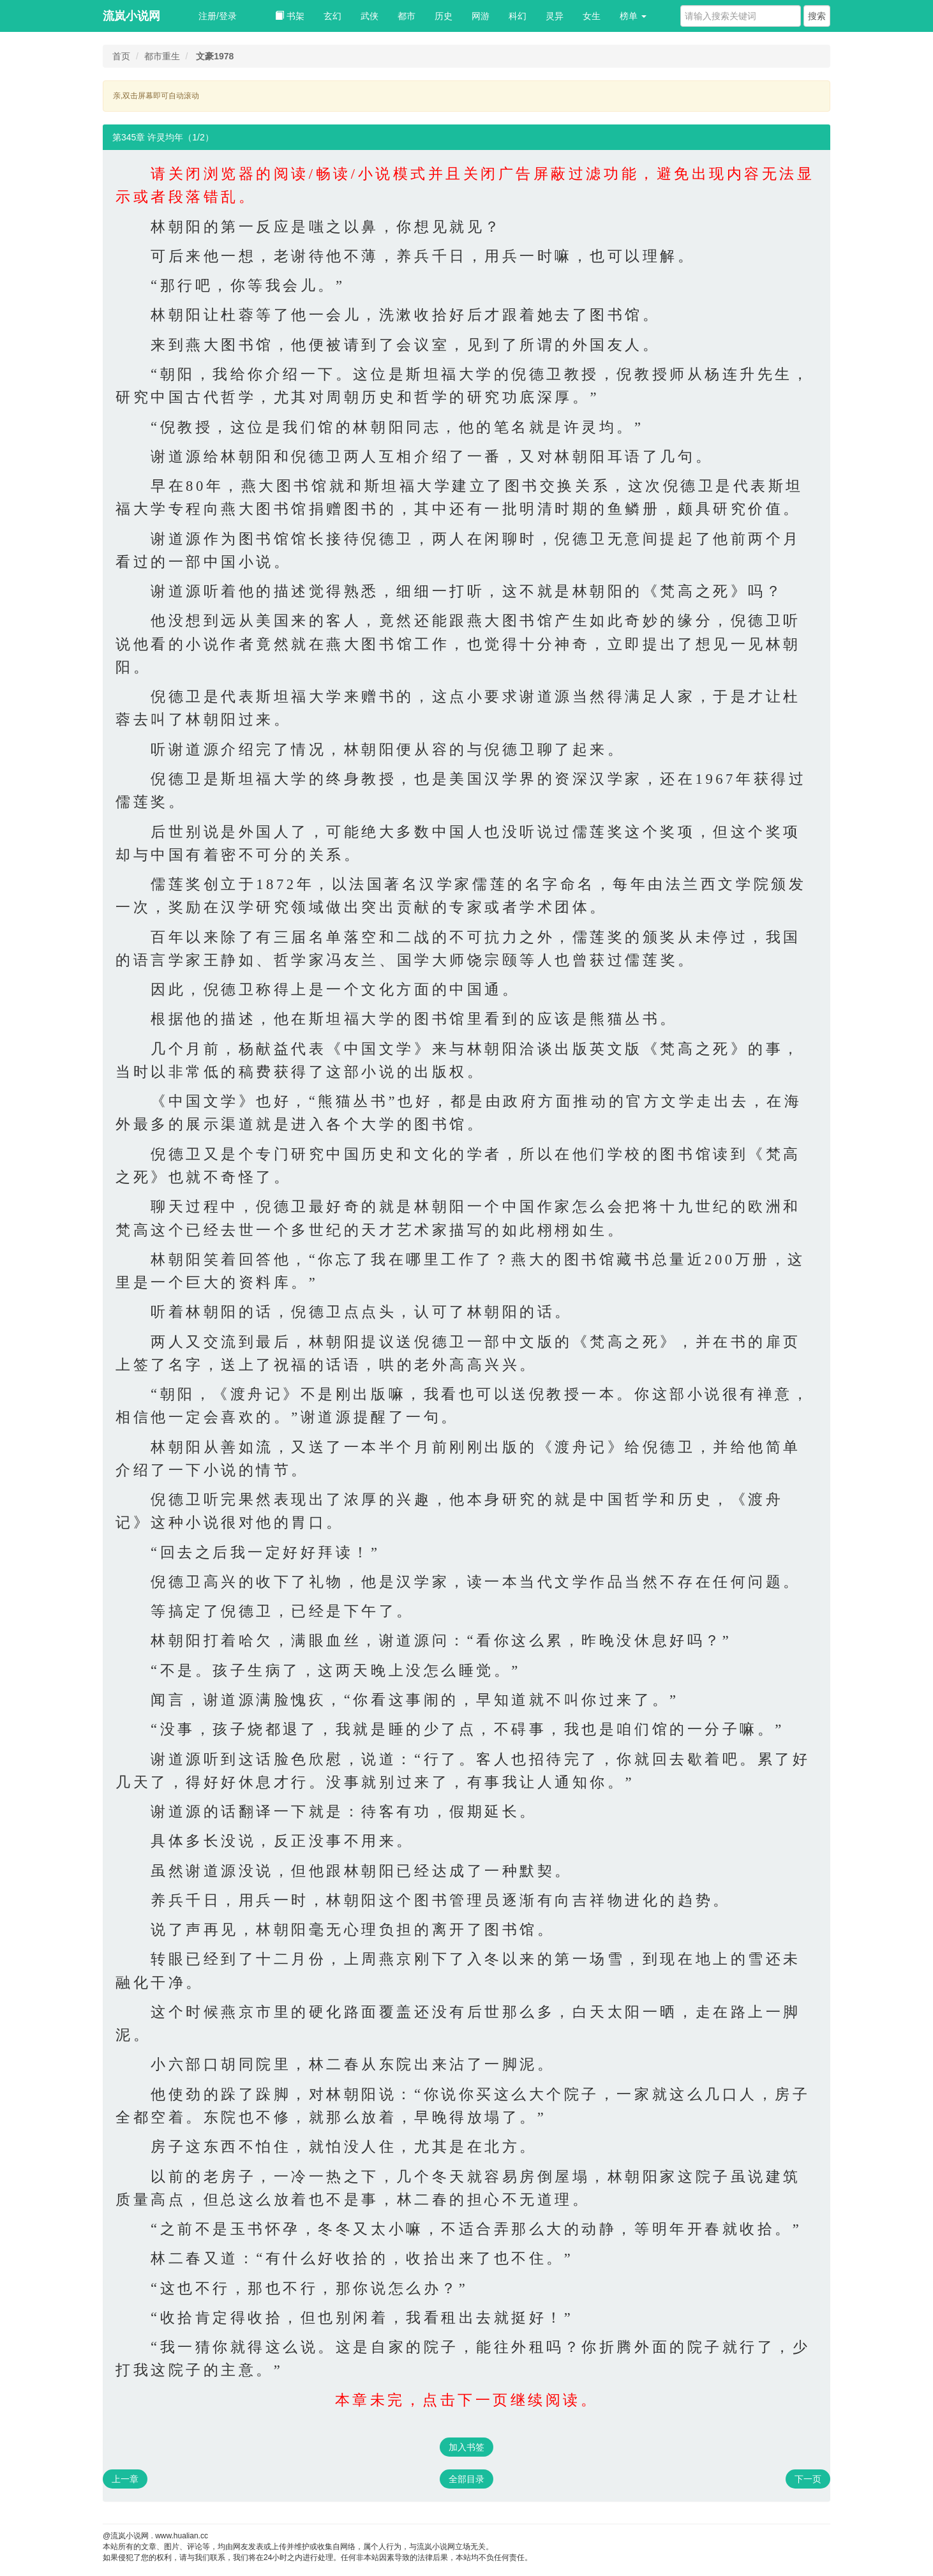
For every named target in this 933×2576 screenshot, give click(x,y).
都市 (406, 16)
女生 (592, 16)
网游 (480, 16)
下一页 (808, 2479)
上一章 (125, 2479)
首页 (121, 56)
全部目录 (466, 2479)
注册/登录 (217, 16)
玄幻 (332, 16)
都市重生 (162, 56)
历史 (443, 16)
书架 (289, 16)
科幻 (517, 16)
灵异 (555, 16)
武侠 (369, 16)
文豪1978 (215, 56)
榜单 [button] (633, 16)
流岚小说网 (131, 16)
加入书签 (466, 2447)
